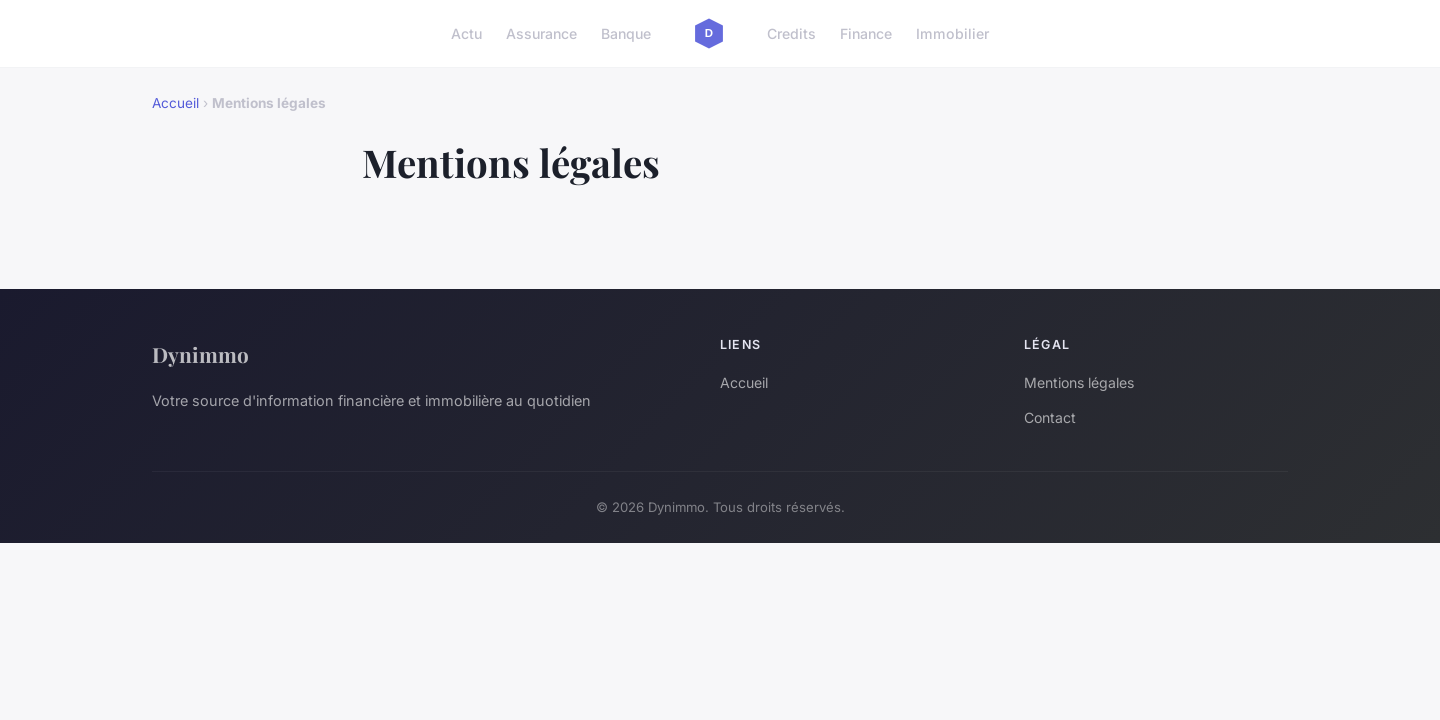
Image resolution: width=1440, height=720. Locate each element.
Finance (866, 33)
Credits (791, 33)
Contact (1050, 417)
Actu (466, 33)
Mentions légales (1079, 382)
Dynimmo (200, 354)
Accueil (175, 103)
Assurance (541, 33)
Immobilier (952, 33)
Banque (626, 33)
